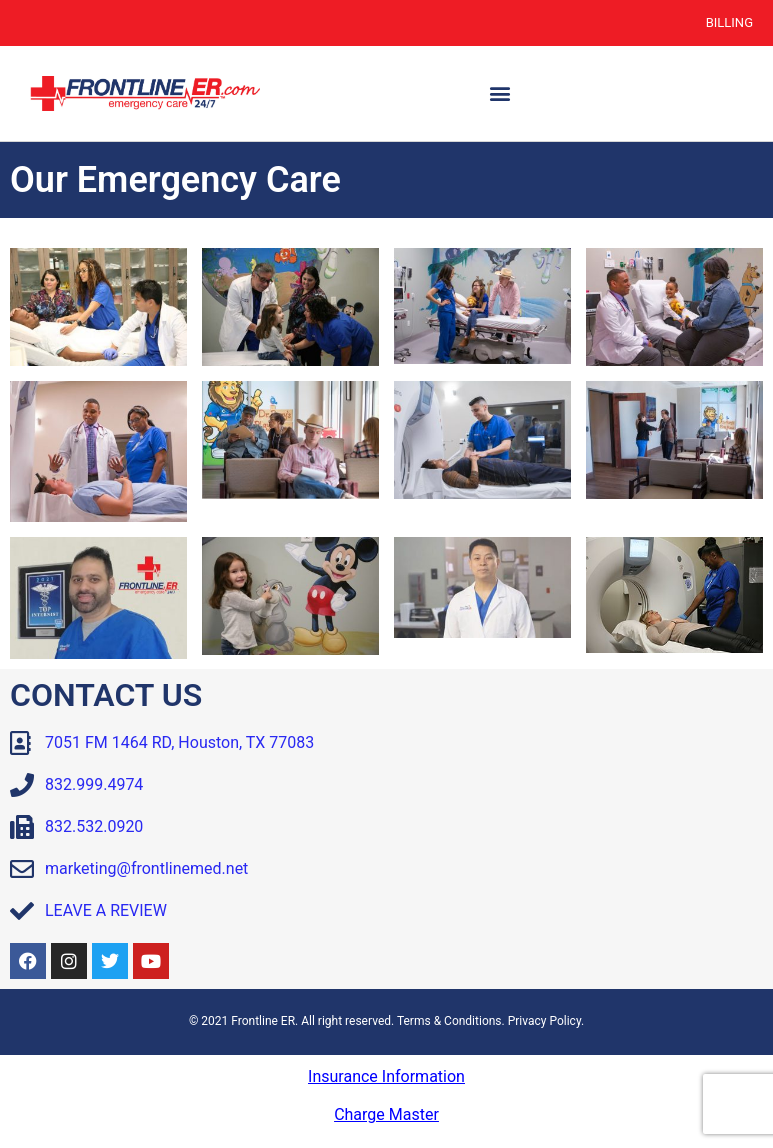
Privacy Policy (544, 1021)
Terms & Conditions (449, 1021)
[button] (499, 93)
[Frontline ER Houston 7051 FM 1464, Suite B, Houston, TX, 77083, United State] (580, 829)
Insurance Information (386, 1076)
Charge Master (386, 1114)
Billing (729, 22)
